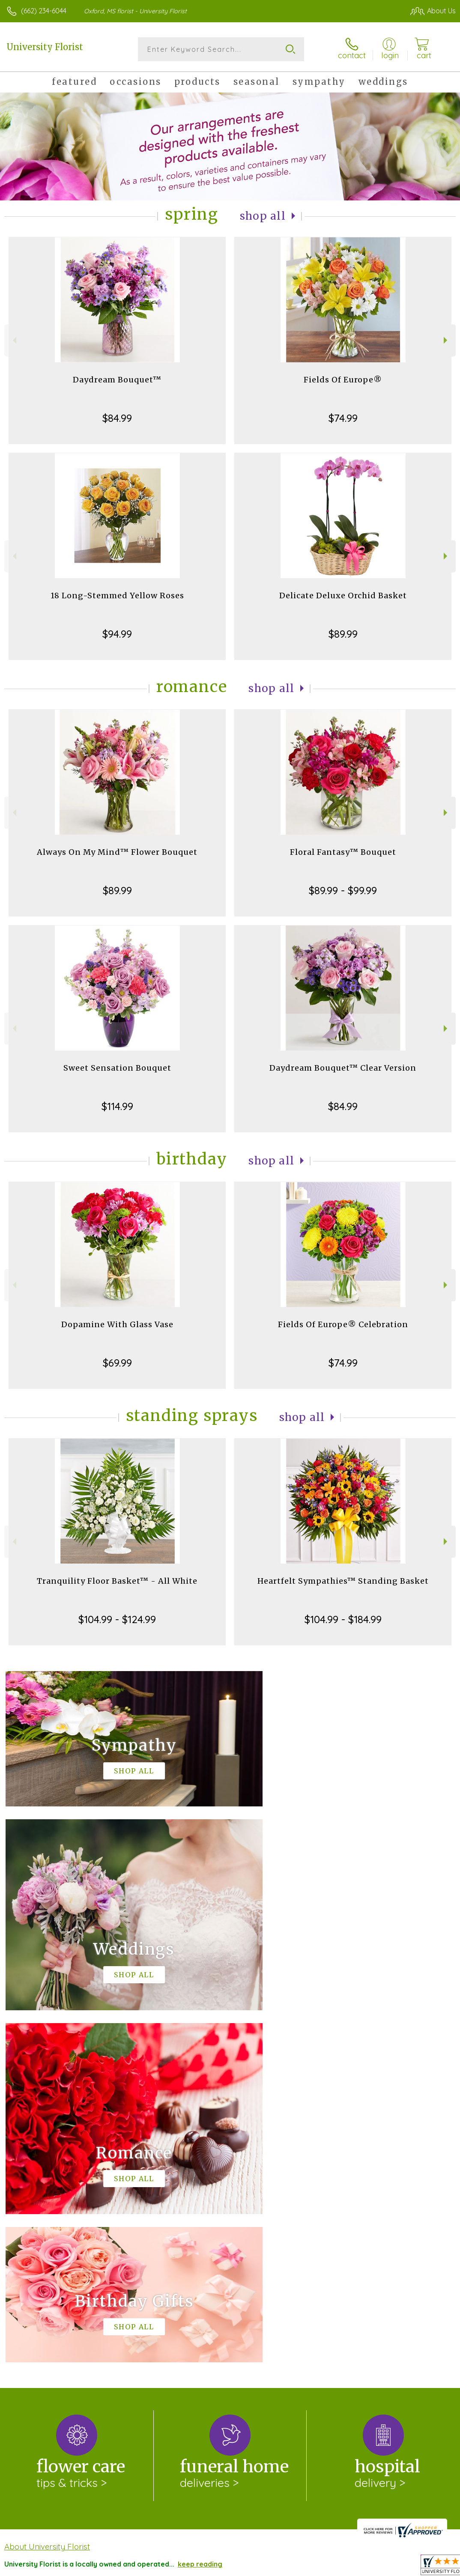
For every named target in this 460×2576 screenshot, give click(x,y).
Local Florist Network (367, 2567)
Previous (13, 340)
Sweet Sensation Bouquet (117, 1068)
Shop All (263, 216)
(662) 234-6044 (43, 10)
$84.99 (117, 418)
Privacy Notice (303, 2567)
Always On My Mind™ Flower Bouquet (117, 852)
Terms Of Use (250, 2567)
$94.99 (117, 633)
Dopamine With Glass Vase (117, 1324)
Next (446, 340)
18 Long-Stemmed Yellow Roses (117, 595)
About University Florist (47, 2194)
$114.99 (117, 1106)
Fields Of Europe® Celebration (343, 1324)
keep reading (200, 2212)
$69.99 (117, 1362)
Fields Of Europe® (343, 380)
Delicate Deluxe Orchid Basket (343, 595)
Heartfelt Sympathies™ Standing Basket (343, 1581)
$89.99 (343, 633)
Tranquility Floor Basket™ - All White (117, 1581)
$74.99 (343, 418)
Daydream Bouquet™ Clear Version (342, 1068)
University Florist (44, 47)
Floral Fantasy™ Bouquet (343, 852)
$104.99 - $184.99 (343, 1619)
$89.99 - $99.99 (343, 890)
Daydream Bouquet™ (117, 380)
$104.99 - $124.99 (117, 1619)
